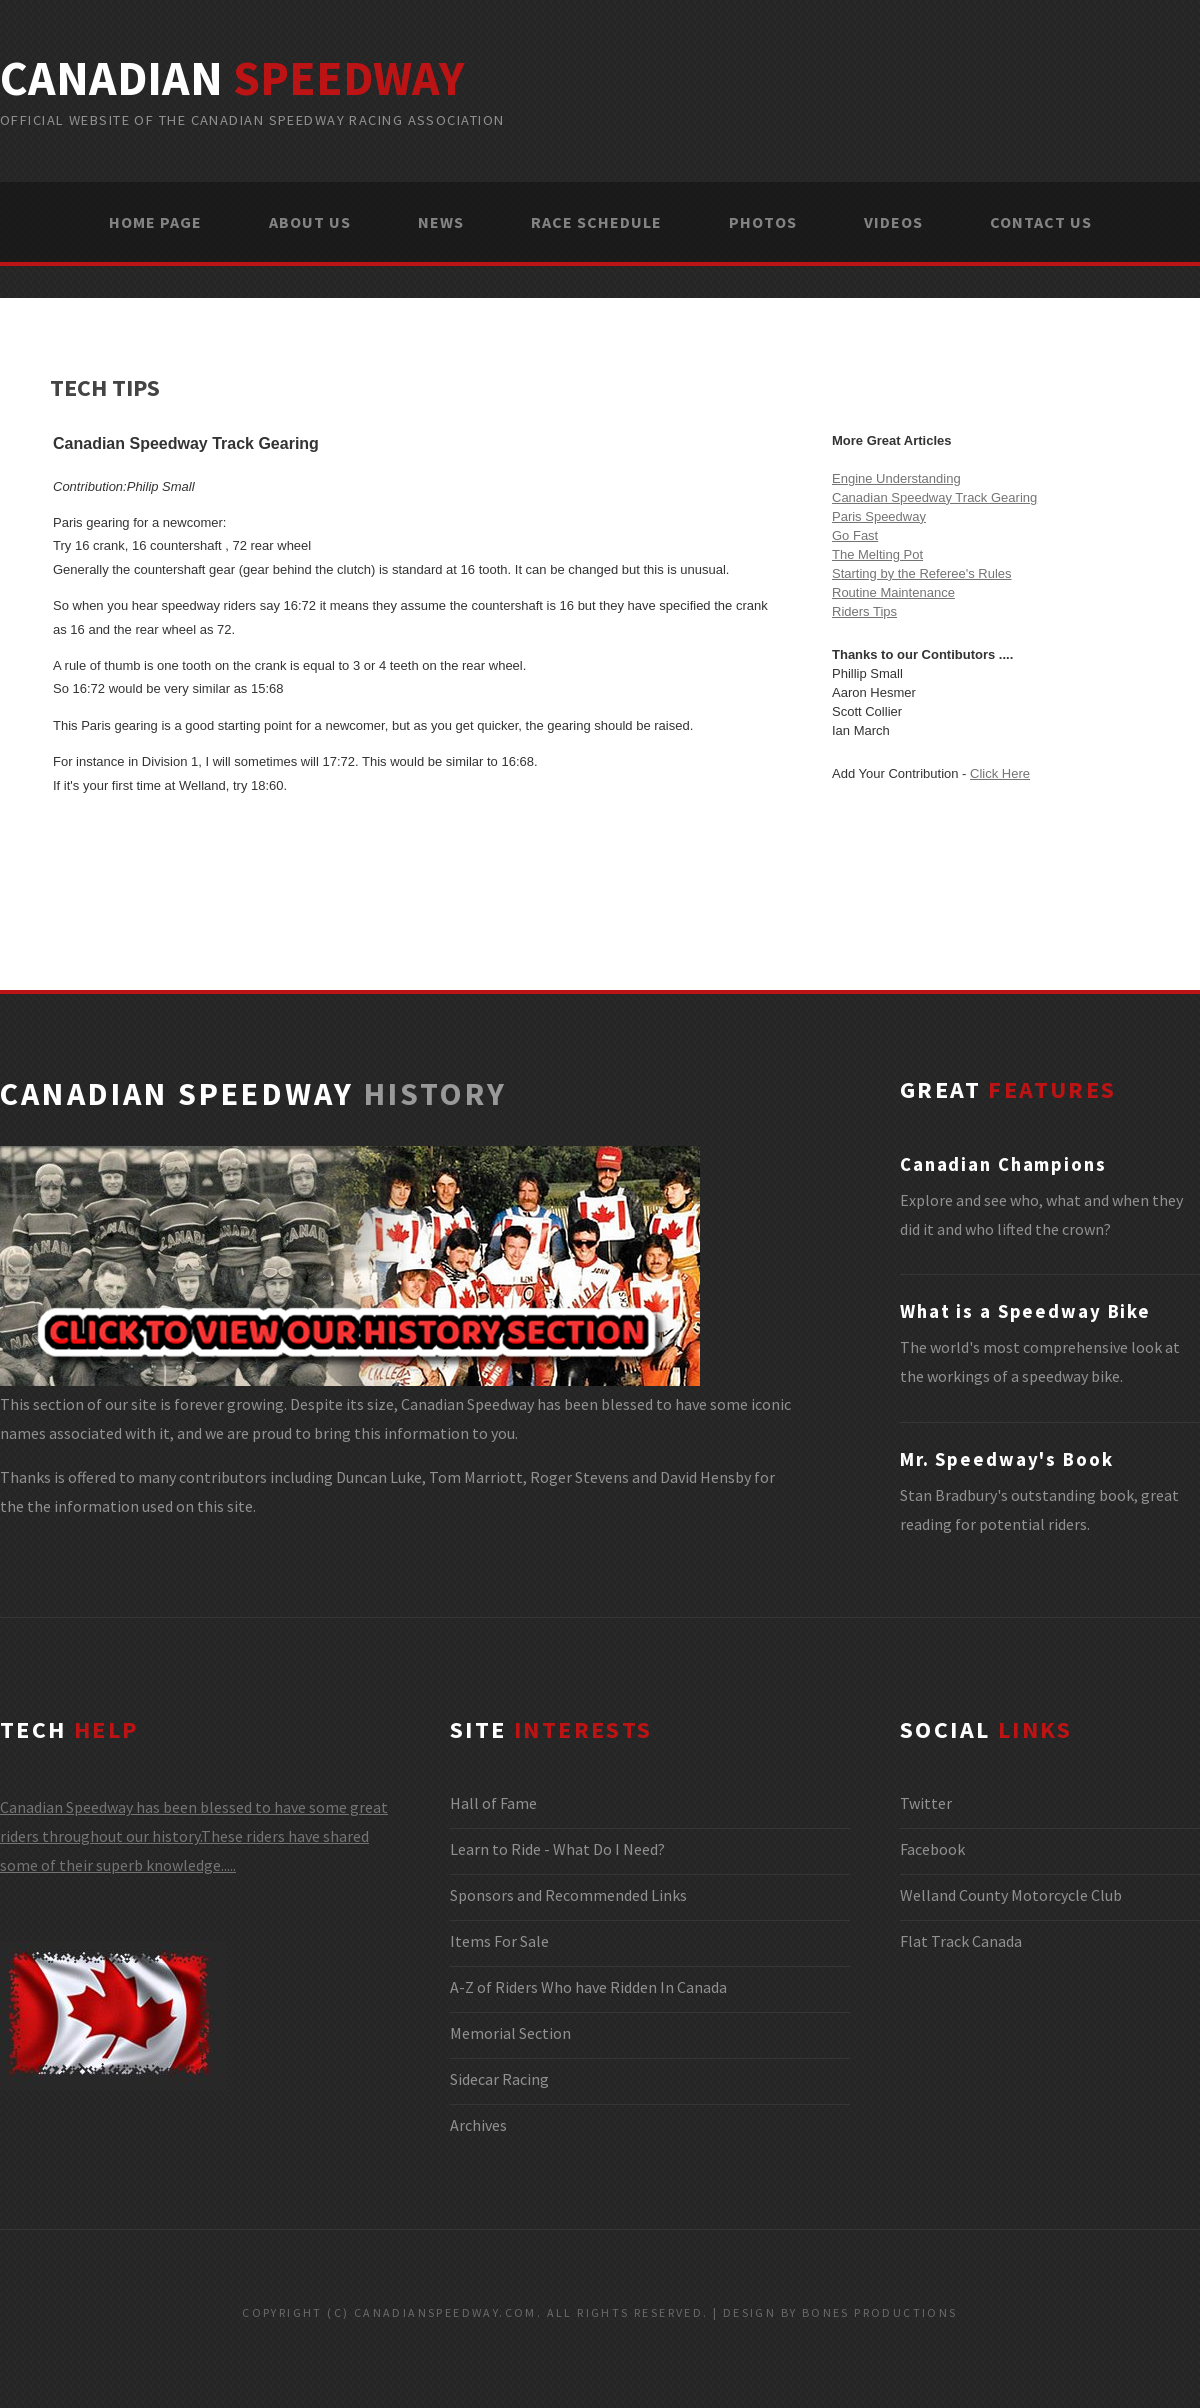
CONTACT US (1041, 222)
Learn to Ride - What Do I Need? (557, 1849)
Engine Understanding (896, 478)
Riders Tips (864, 611)
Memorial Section (510, 2033)
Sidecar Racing (499, 2079)
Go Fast (855, 535)
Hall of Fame (493, 1803)
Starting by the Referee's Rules (922, 573)
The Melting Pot (877, 554)
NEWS (441, 222)
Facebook (932, 1849)
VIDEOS (893, 222)
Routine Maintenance (893, 592)
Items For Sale (499, 1941)
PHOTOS (763, 222)
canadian (232, 78)
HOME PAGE (155, 222)
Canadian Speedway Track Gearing (934, 497)
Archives (478, 2125)
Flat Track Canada (961, 1941)
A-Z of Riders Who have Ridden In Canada (588, 1987)
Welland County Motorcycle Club (1011, 1895)
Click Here (1000, 773)
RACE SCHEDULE (596, 222)
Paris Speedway (879, 516)
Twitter (926, 1803)
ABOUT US (310, 222)
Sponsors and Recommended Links (568, 1895)
